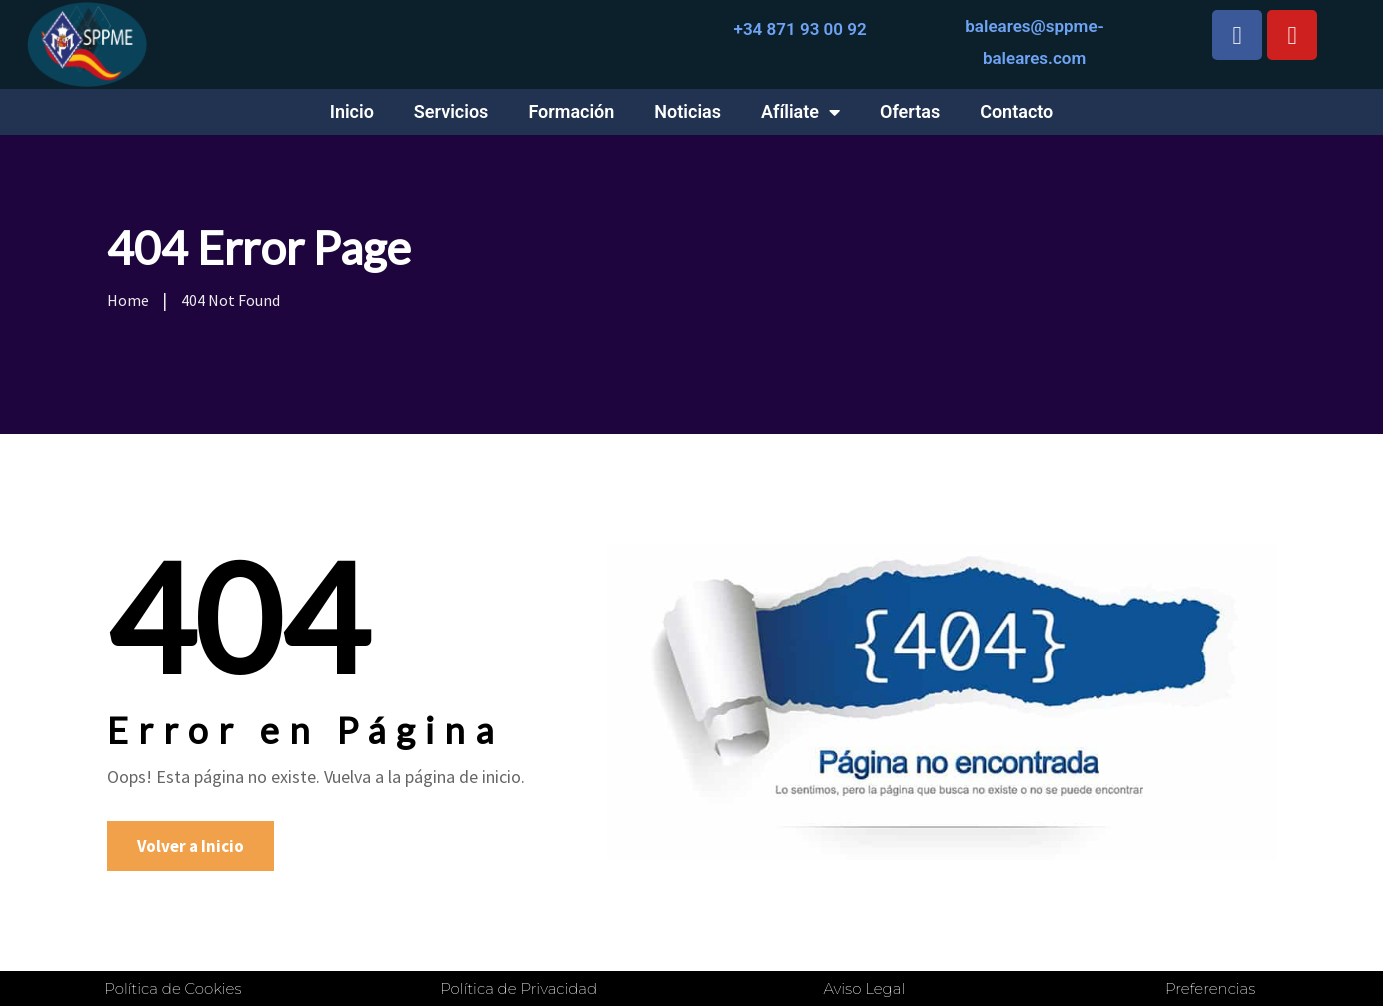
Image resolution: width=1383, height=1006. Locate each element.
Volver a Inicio (190, 846)
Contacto (1016, 111)
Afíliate (800, 112)
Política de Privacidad (518, 988)
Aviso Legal (864, 988)
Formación (571, 111)
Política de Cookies (172, 988)
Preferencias (1210, 988)
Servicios (451, 111)
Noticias (687, 111)
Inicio (352, 111)
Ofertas (910, 111)
